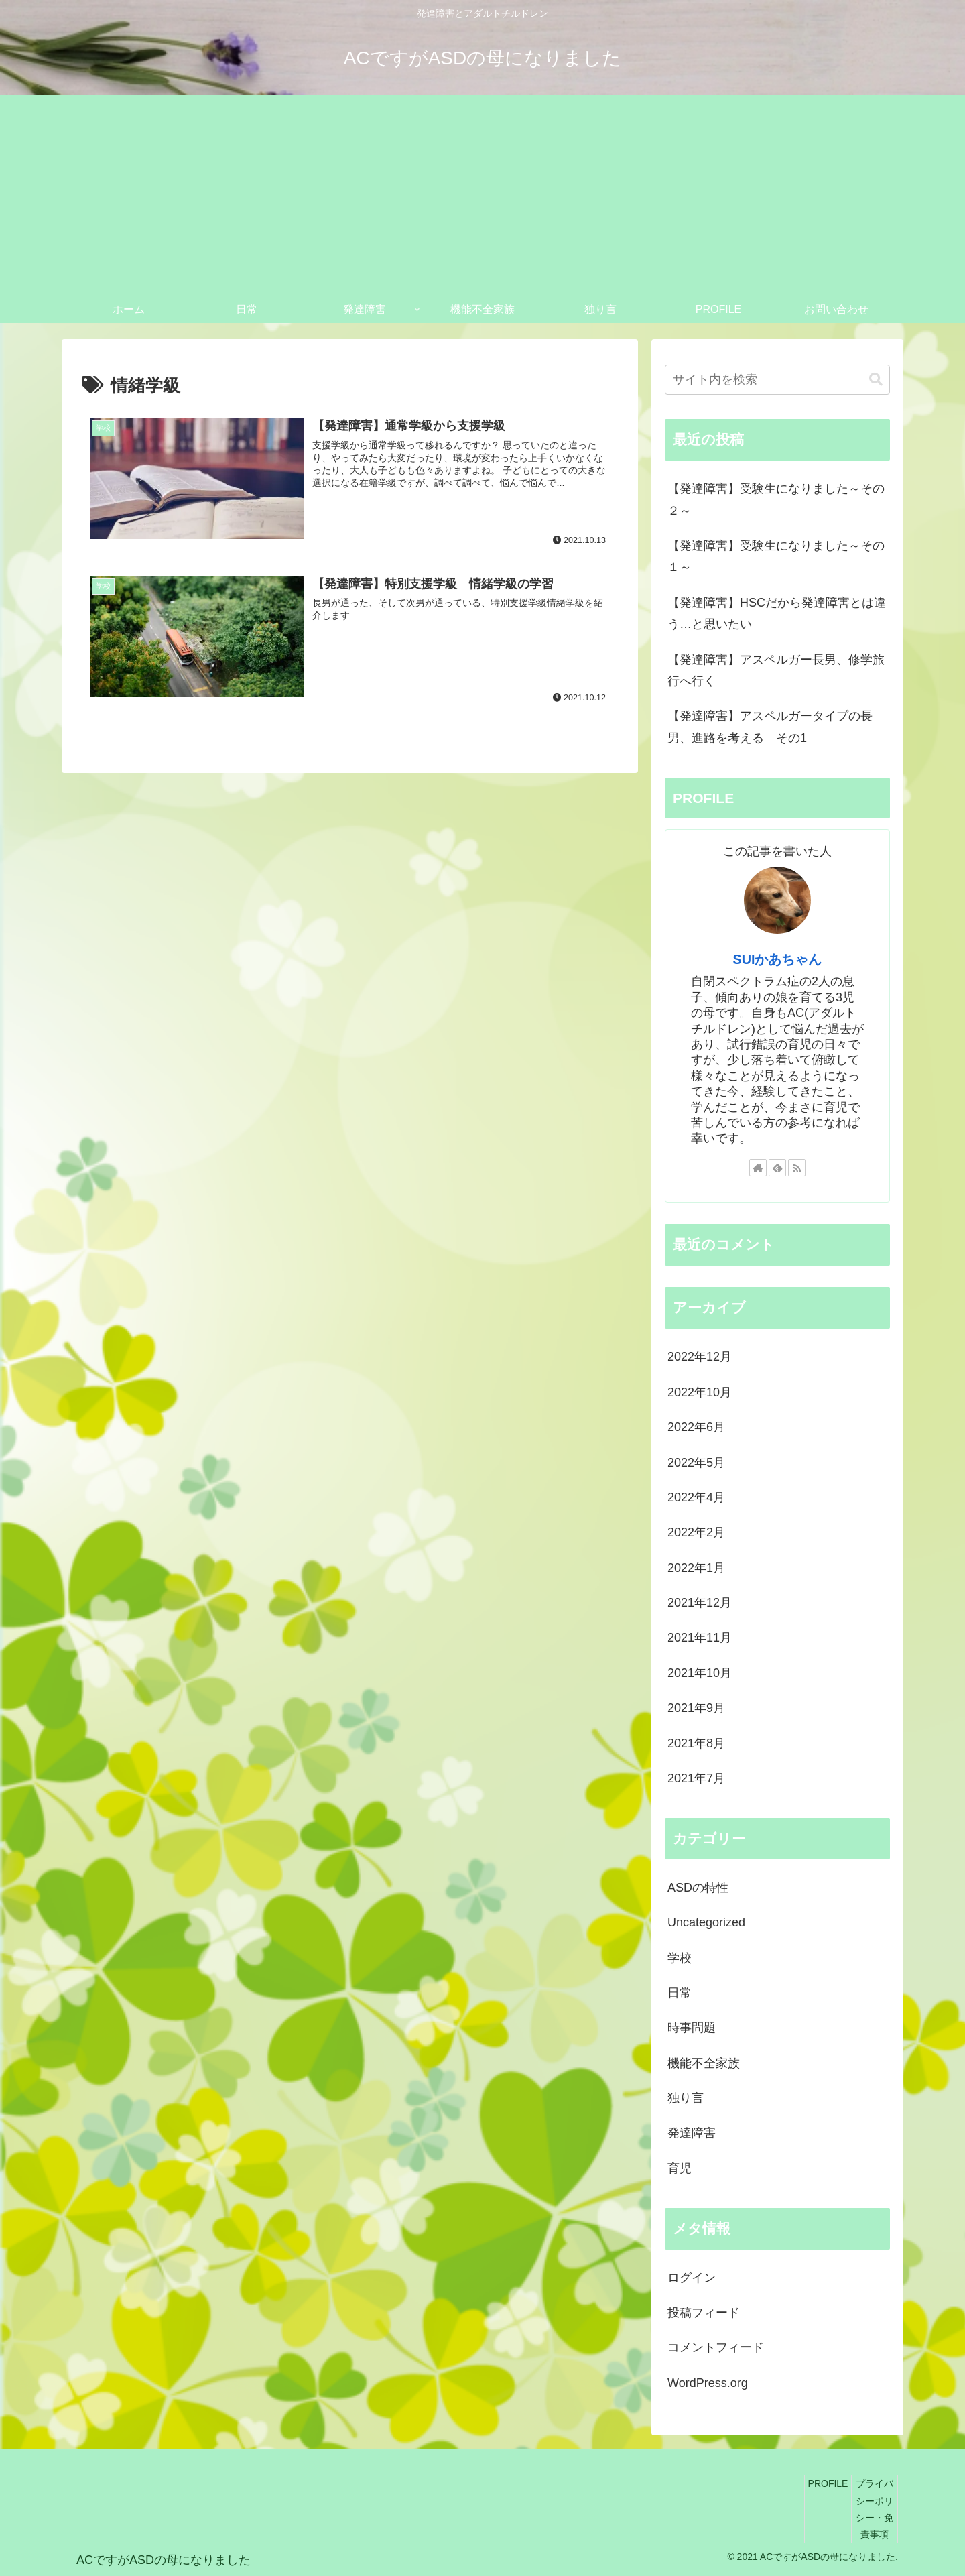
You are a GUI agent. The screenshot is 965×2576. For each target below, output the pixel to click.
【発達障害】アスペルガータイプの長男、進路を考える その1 (770, 726)
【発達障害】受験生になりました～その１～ (776, 556)
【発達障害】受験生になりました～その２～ (776, 499)
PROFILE (828, 2483)
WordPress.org (707, 2383)
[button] (876, 379)
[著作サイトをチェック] (758, 1167)
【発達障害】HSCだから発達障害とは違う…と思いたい (776, 613)
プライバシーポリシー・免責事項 (874, 2509)
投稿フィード (703, 2312)
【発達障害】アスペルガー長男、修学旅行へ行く (776, 670)
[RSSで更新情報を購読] (797, 1167)
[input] (777, 380)
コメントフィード (715, 2347)
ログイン (691, 2277)
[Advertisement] (482, 196)
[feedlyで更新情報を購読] (777, 1167)
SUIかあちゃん (777, 959)
